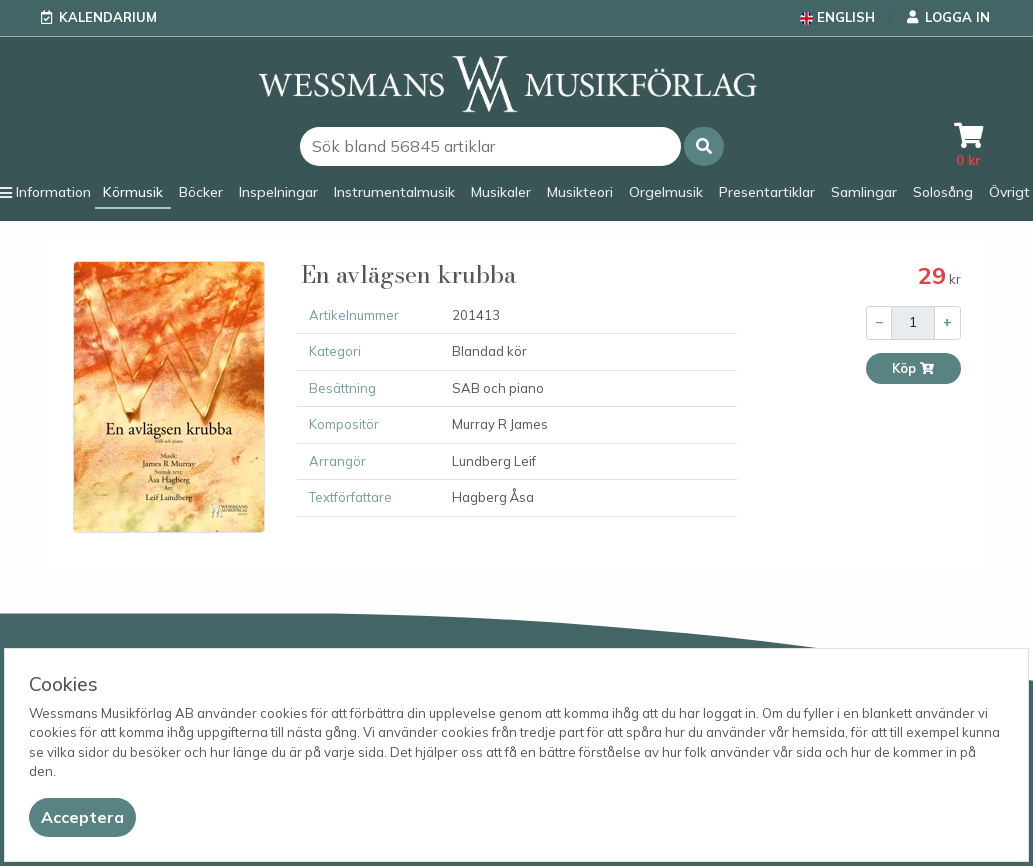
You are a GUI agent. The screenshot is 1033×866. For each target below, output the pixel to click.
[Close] (82, 817)
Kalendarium (108, 17)
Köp (913, 368)
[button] (704, 146)
